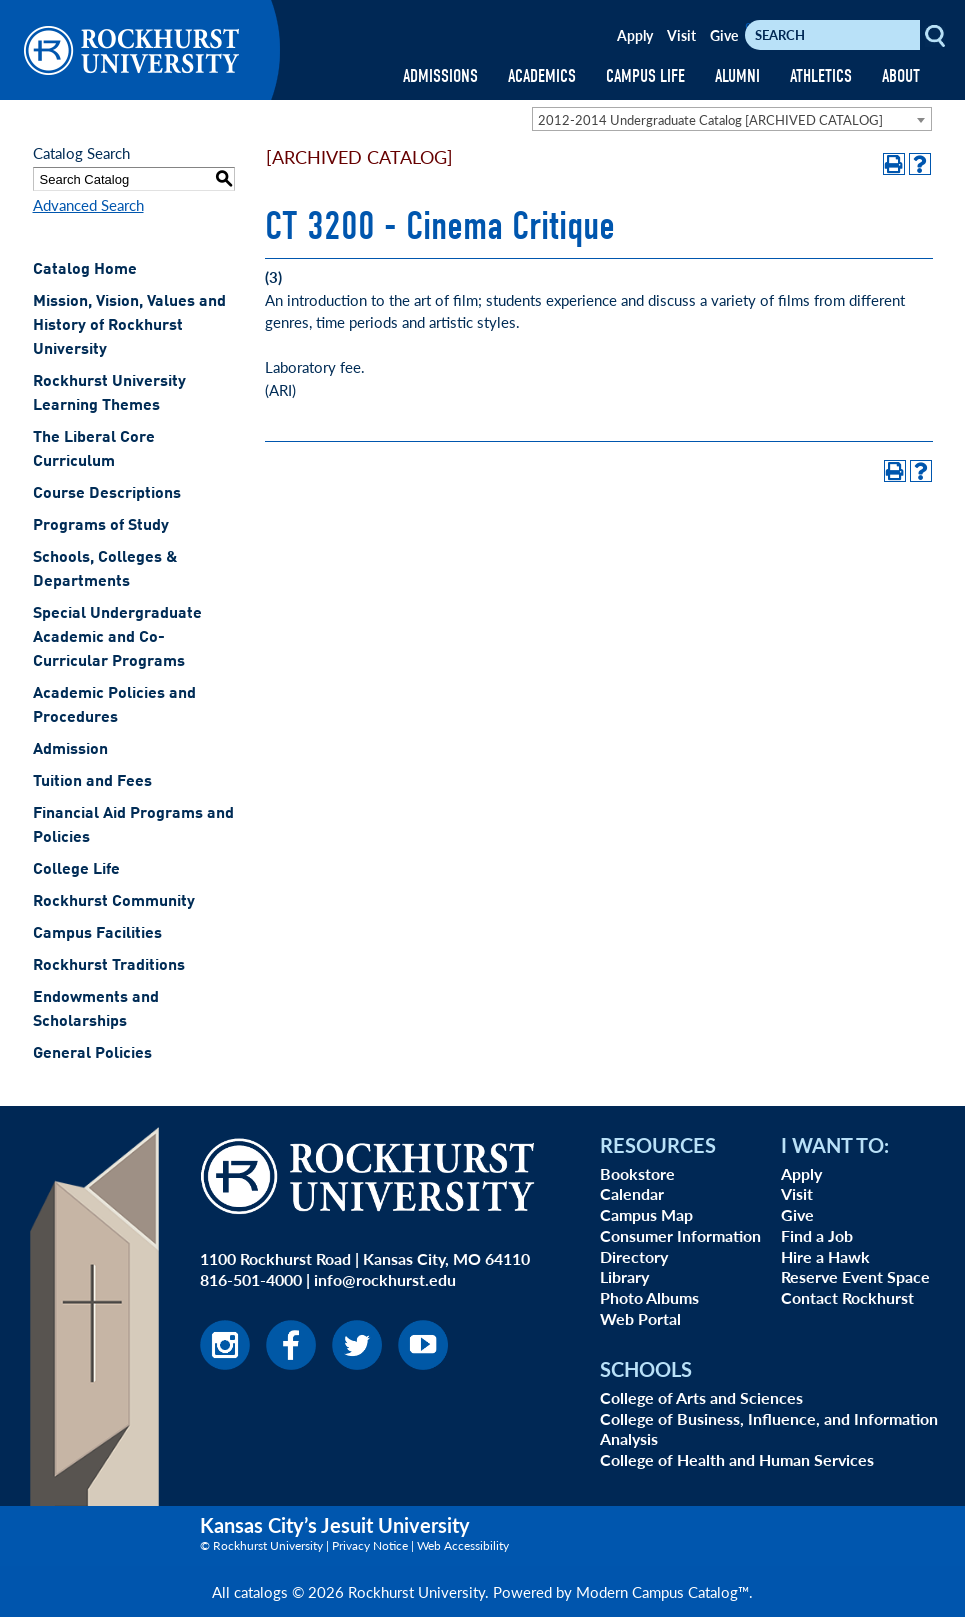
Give (724, 35)
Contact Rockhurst (847, 1297)
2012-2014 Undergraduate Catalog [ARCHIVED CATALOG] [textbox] (710, 119)
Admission (70, 750)
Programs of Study (101, 526)
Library (624, 1276)
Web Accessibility (463, 1545)
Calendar (632, 1193)
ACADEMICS (542, 76)
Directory (634, 1256)
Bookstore (637, 1173)
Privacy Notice (370, 1545)
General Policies (92, 1054)
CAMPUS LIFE (645, 76)
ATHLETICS (821, 76)
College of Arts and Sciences (701, 1397)
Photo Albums (649, 1297)
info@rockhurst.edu (385, 1279)
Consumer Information (680, 1235)
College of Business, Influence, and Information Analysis (769, 1429)
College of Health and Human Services (737, 1459)
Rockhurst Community (114, 902)
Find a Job (817, 1235)
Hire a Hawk (825, 1256)
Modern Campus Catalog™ (662, 1591)
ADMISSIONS (440, 76)
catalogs (261, 1591)
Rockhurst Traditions (109, 966)
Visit (681, 35)
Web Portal (640, 1318)
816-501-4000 (251, 1279)
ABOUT (901, 76)
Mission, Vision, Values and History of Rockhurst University (129, 326)
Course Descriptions (107, 494)
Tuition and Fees (92, 782)
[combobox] (732, 119)
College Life (76, 870)
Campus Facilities (97, 934)
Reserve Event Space (855, 1276)
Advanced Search (88, 204)
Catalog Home (85, 270)
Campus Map (646, 1214)
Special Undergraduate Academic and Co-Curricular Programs (117, 638)
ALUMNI (737, 76)
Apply (635, 35)
